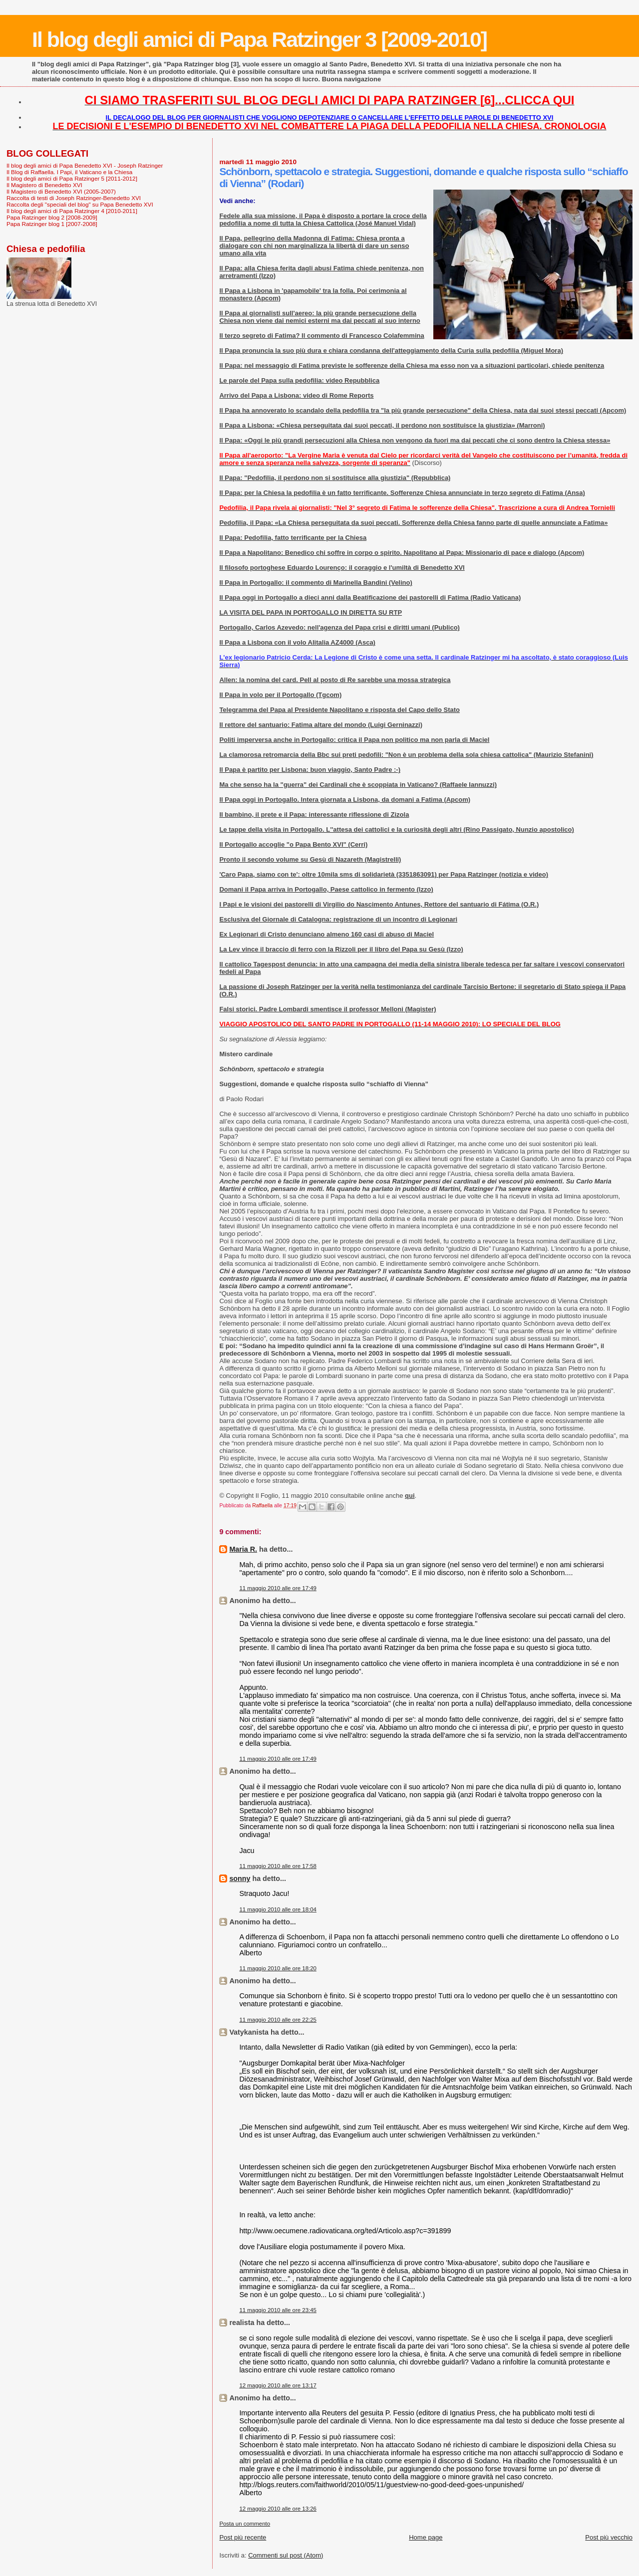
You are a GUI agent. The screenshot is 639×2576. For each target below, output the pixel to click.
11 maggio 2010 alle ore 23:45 (278, 2310)
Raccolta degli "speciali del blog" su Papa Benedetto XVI (79, 204)
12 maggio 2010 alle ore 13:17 (278, 2385)
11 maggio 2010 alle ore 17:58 (278, 1866)
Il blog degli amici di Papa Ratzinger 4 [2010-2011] (71, 211)
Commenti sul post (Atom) (285, 2555)
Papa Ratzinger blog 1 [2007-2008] (51, 224)
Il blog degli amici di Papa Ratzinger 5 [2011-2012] (71, 178)
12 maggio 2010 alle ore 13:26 (278, 2509)
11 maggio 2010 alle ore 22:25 (278, 2020)
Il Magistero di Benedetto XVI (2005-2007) (61, 191)
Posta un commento (244, 2524)
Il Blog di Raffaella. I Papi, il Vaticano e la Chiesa (69, 172)
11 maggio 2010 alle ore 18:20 (278, 1968)
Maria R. (243, 1549)
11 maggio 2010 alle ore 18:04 (278, 1909)
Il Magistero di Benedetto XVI (44, 185)
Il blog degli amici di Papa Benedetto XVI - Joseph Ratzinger (84, 165)
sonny (239, 1878)
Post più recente (242, 2537)
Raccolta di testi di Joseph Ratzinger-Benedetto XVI (73, 198)
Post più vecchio (609, 2537)
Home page (425, 2537)
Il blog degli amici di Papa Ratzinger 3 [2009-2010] (259, 39)
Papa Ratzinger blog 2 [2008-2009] (51, 217)
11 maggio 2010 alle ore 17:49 (278, 1588)
